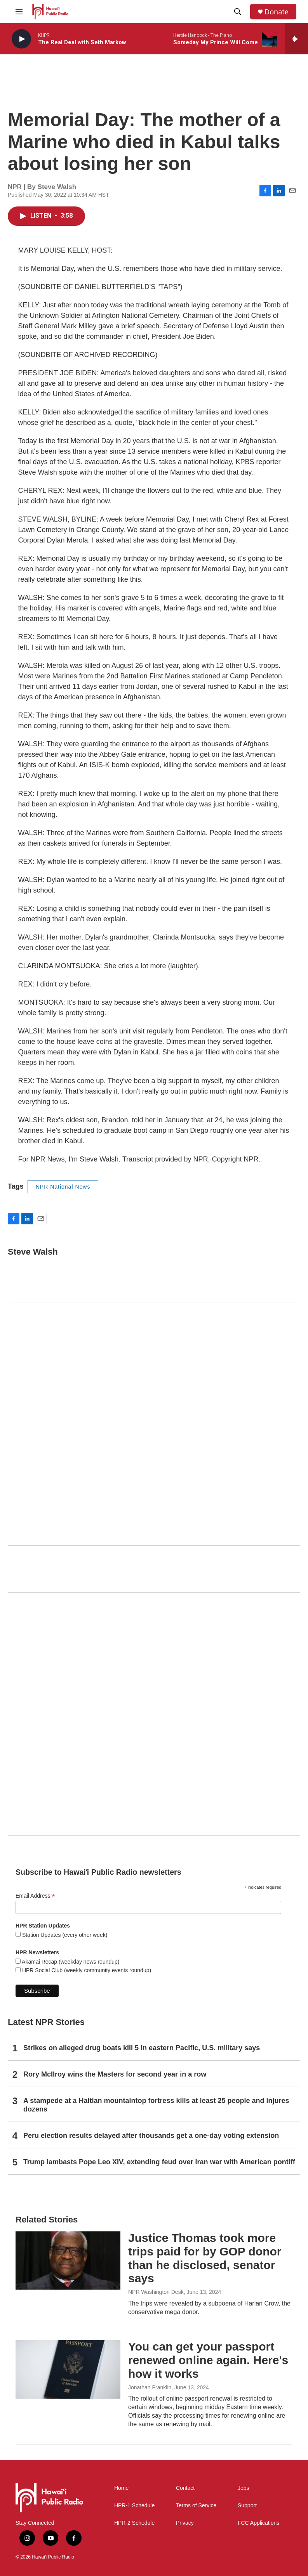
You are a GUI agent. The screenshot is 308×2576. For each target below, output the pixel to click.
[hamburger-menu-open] (19, 11)
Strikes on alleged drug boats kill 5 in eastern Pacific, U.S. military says (141, 2048)
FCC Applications (258, 2523)
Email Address (35, 1896)
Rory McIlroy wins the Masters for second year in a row (114, 2074)
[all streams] (296, 38)
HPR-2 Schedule (134, 2523)
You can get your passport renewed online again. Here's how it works (208, 2360)
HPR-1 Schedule (134, 2505)
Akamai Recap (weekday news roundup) (70, 1962)
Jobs (243, 2488)
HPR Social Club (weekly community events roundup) (86, 1970)
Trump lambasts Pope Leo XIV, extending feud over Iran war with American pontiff (159, 2162)
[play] (21, 39)
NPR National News (63, 1187)
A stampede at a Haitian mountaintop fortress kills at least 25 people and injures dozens (156, 2105)
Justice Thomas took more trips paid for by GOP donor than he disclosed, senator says (204, 2258)
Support (247, 2505)
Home (121, 2488)
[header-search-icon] (237, 11)
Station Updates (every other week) (64, 1935)
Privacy (185, 2523)
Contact (185, 2488)
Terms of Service (196, 2505)
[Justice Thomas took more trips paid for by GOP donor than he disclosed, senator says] (68, 2260)
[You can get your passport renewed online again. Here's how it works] (68, 2369)
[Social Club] (154, 1714)
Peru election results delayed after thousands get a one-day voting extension (151, 2135)
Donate (276, 12)
